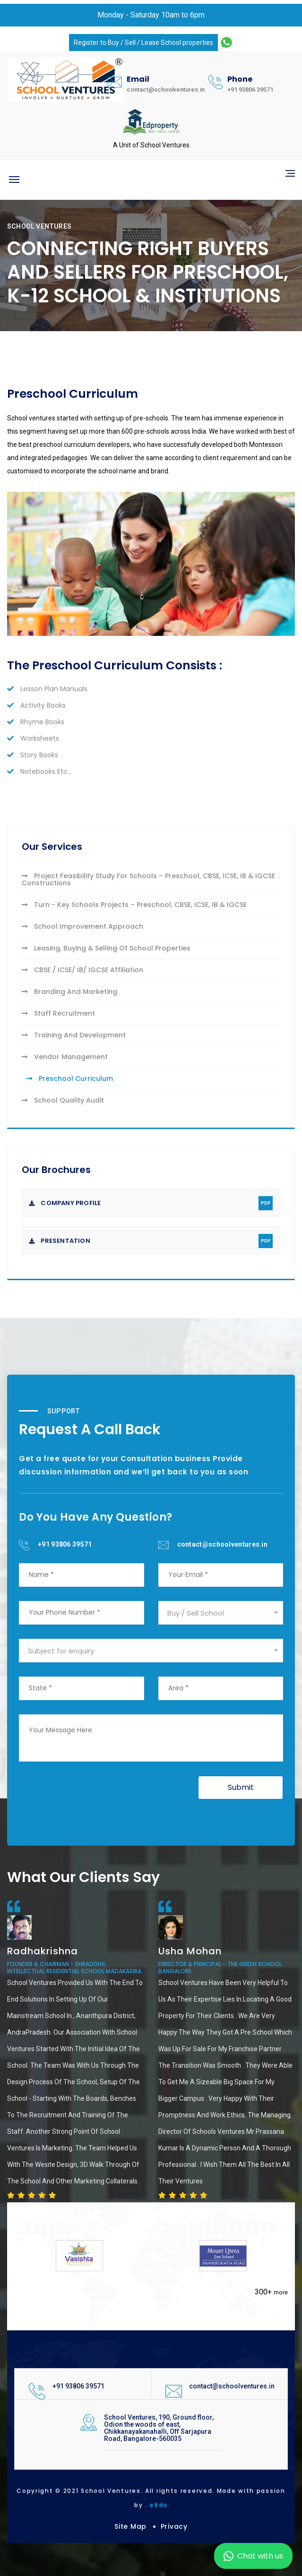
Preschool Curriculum (69, 1078)
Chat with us (253, 2556)
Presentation (151, 1241)
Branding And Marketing (69, 991)
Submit (241, 1787)
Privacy (174, 2526)
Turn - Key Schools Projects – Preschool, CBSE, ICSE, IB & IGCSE (134, 904)
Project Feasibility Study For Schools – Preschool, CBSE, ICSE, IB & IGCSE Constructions (148, 879)
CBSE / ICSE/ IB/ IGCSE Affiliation (82, 970)
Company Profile (151, 1203)
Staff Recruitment (58, 1013)
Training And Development (74, 1035)
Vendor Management (65, 1056)
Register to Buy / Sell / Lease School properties (143, 42)
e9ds (158, 2505)
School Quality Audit (63, 1100)
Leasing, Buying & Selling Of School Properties (106, 948)
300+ (271, 2291)
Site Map (130, 2526)
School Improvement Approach (82, 926)
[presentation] (91, 1794)
